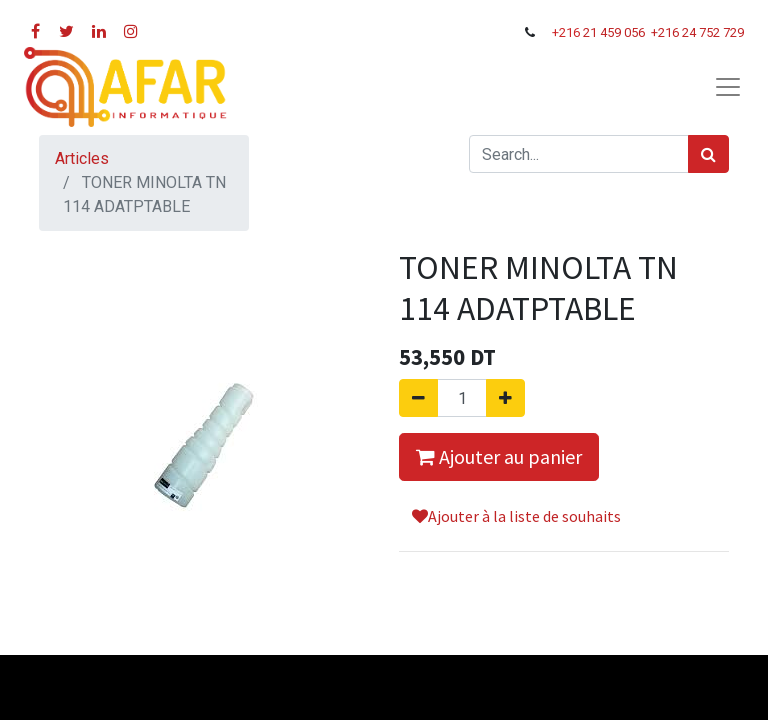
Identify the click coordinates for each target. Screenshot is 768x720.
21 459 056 (615, 32)
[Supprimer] (418, 398)
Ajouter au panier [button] (499, 456)
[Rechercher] (708, 154)
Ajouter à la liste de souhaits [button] (516, 516)
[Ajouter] (505, 398)
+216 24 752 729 (697, 32)
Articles (82, 158)
